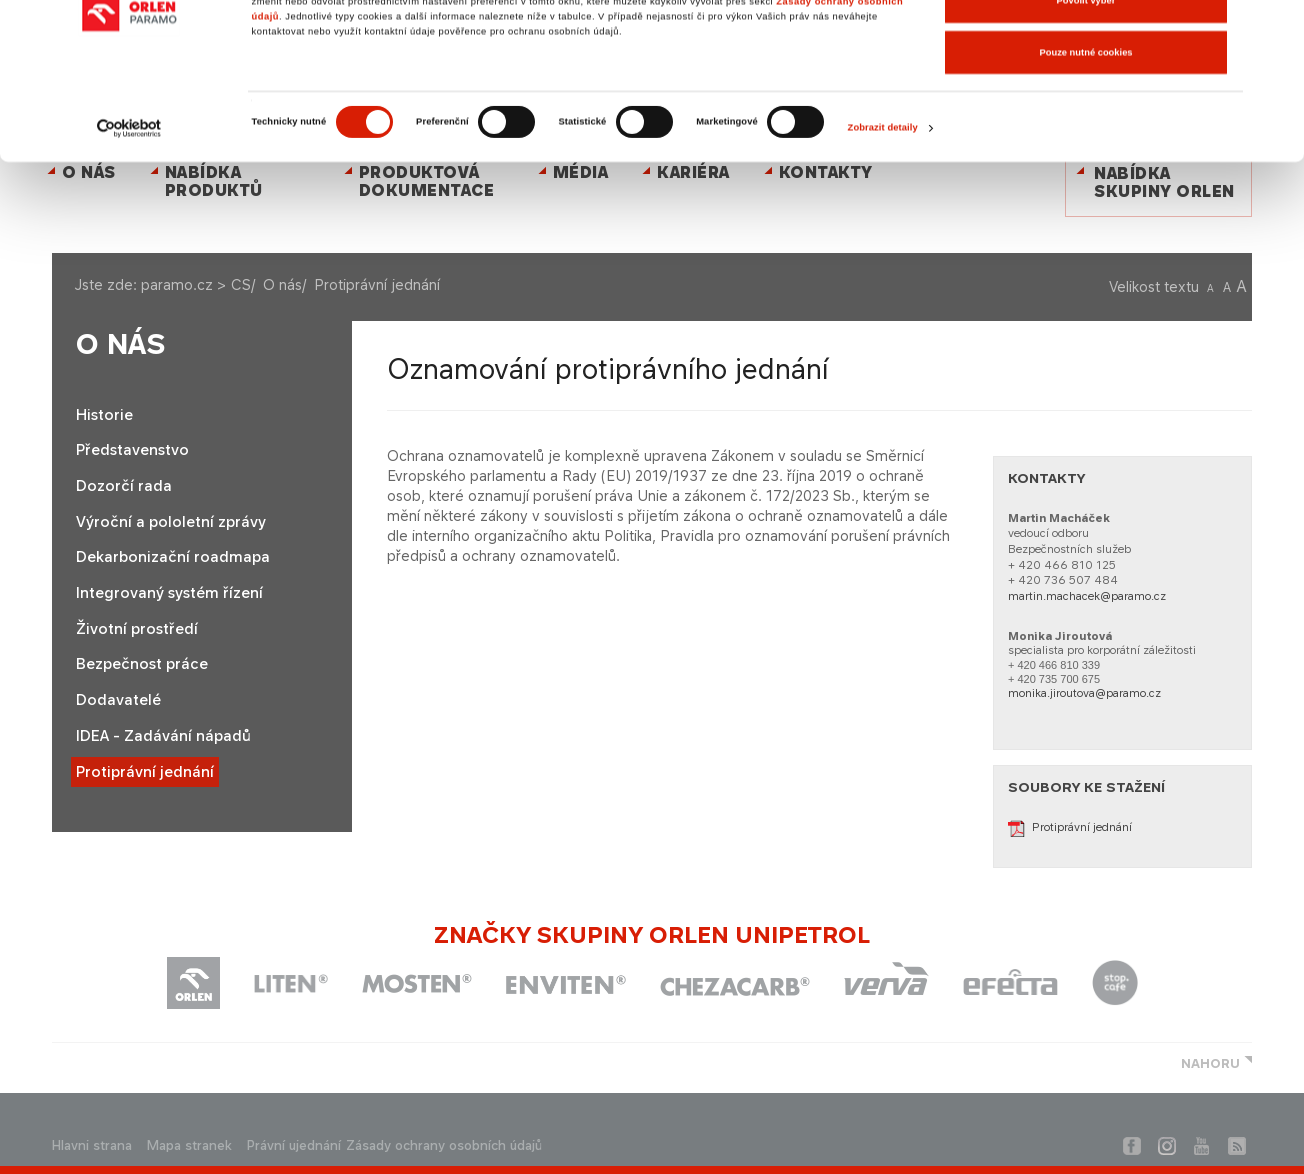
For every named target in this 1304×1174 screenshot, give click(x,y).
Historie (104, 415)
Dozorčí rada (124, 486)
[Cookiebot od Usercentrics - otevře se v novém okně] (129, 225)
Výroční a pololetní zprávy (171, 522)
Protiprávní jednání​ (1070, 827)
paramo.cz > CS (196, 284)
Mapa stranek (189, 1145)
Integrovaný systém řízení (169, 593)
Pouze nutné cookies (1085, 150)
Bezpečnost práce (142, 664)
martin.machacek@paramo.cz (1087, 596)
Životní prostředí (137, 629)
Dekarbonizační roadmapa (173, 557)
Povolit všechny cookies (1086, 47)
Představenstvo (132, 450)
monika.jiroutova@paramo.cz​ (1084, 693)
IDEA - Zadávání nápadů (163, 736)
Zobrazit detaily (883, 226)
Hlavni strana (92, 1145)
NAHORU (1210, 1063)
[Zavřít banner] (1273, 31)
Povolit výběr (1086, 99)
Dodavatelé (118, 700)
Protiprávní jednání (145, 772)
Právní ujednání (294, 1145)
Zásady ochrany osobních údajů (444, 1145)
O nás (282, 284)
